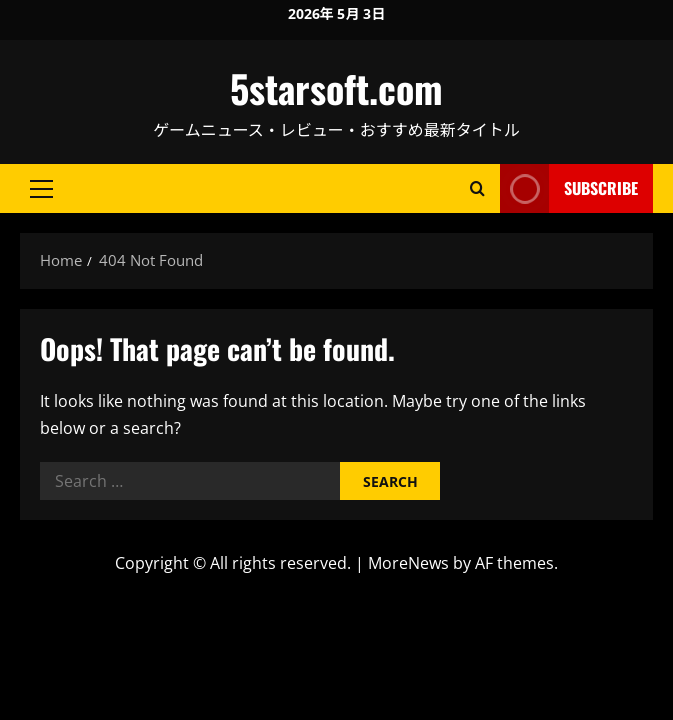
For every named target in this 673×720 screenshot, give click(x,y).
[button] (41, 189)
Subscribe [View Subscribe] (569, 188)
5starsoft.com (336, 88)
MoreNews (408, 563)
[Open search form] (477, 188)
